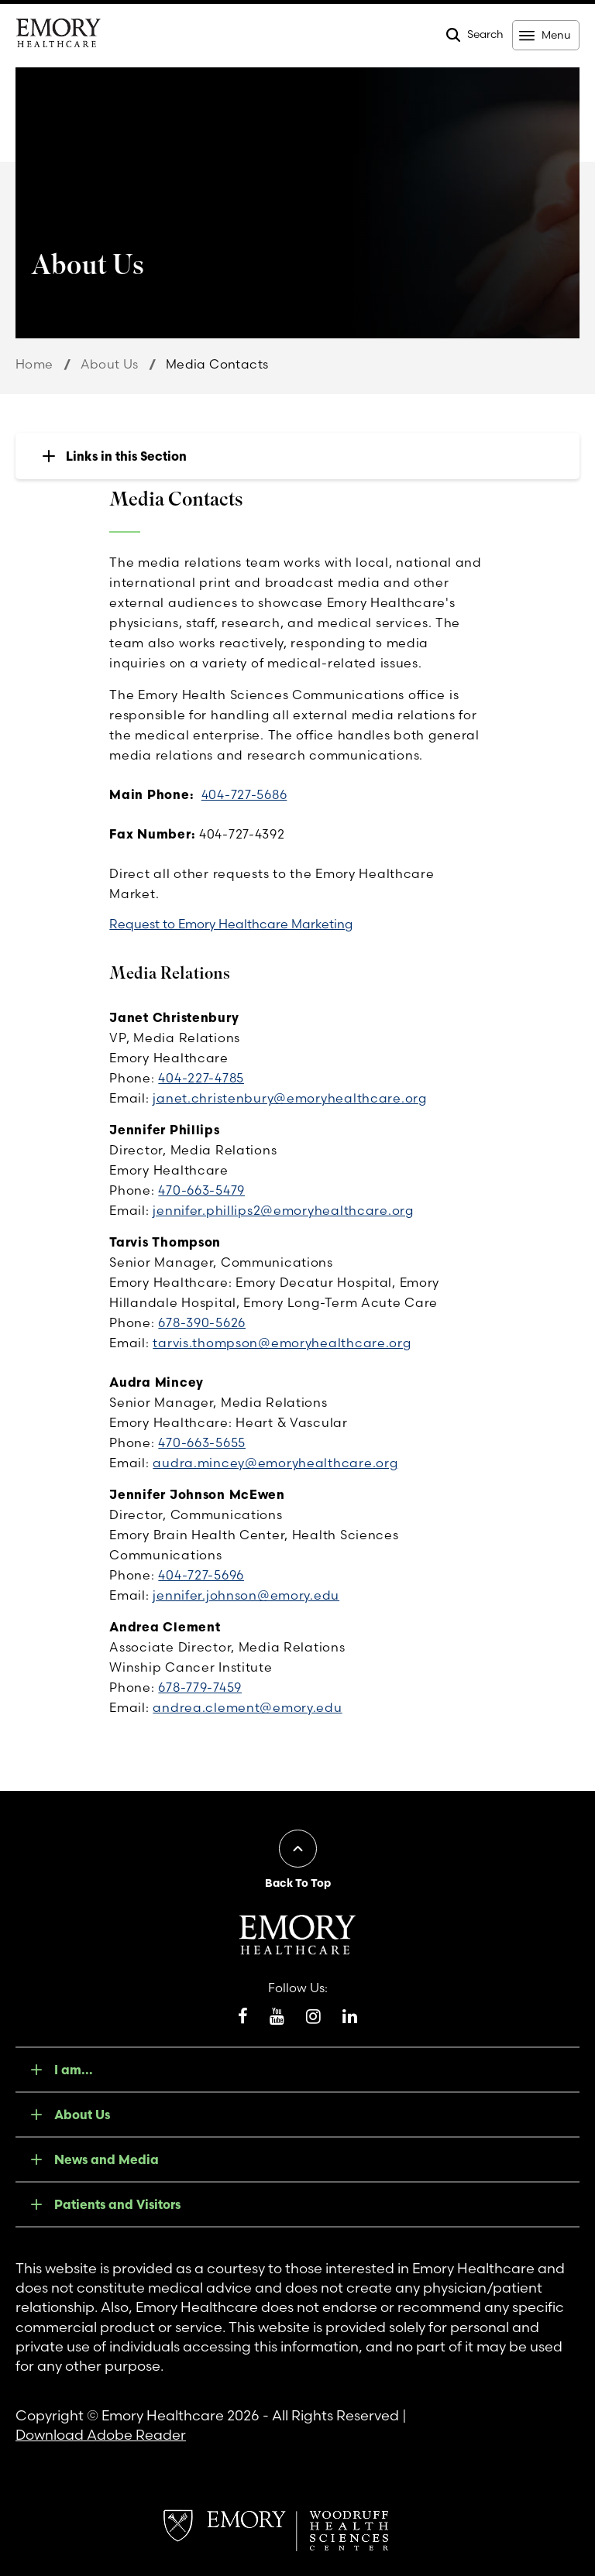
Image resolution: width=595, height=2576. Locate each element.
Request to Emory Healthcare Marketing (231, 923)
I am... (73, 2069)
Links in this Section (126, 456)
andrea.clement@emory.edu (247, 1707)
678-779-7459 (200, 1687)
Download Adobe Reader (100, 2435)
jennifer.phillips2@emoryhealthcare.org (283, 1210)
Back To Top (298, 1883)
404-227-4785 (201, 1078)
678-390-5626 (202, 1322)
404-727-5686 (244, 794)
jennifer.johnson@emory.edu (246, 1595)
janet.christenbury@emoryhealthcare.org (289, 1098)
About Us (110, 364)
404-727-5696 (201, 1575)
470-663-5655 (202, 1442)
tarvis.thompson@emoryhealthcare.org (282, 1342)
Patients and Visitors (117, 2204)
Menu (556, 35)
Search (485, 34)
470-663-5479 (201, 1190)
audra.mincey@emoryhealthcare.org (275, 1462)
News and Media (106, 2159)
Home (34, 364)
